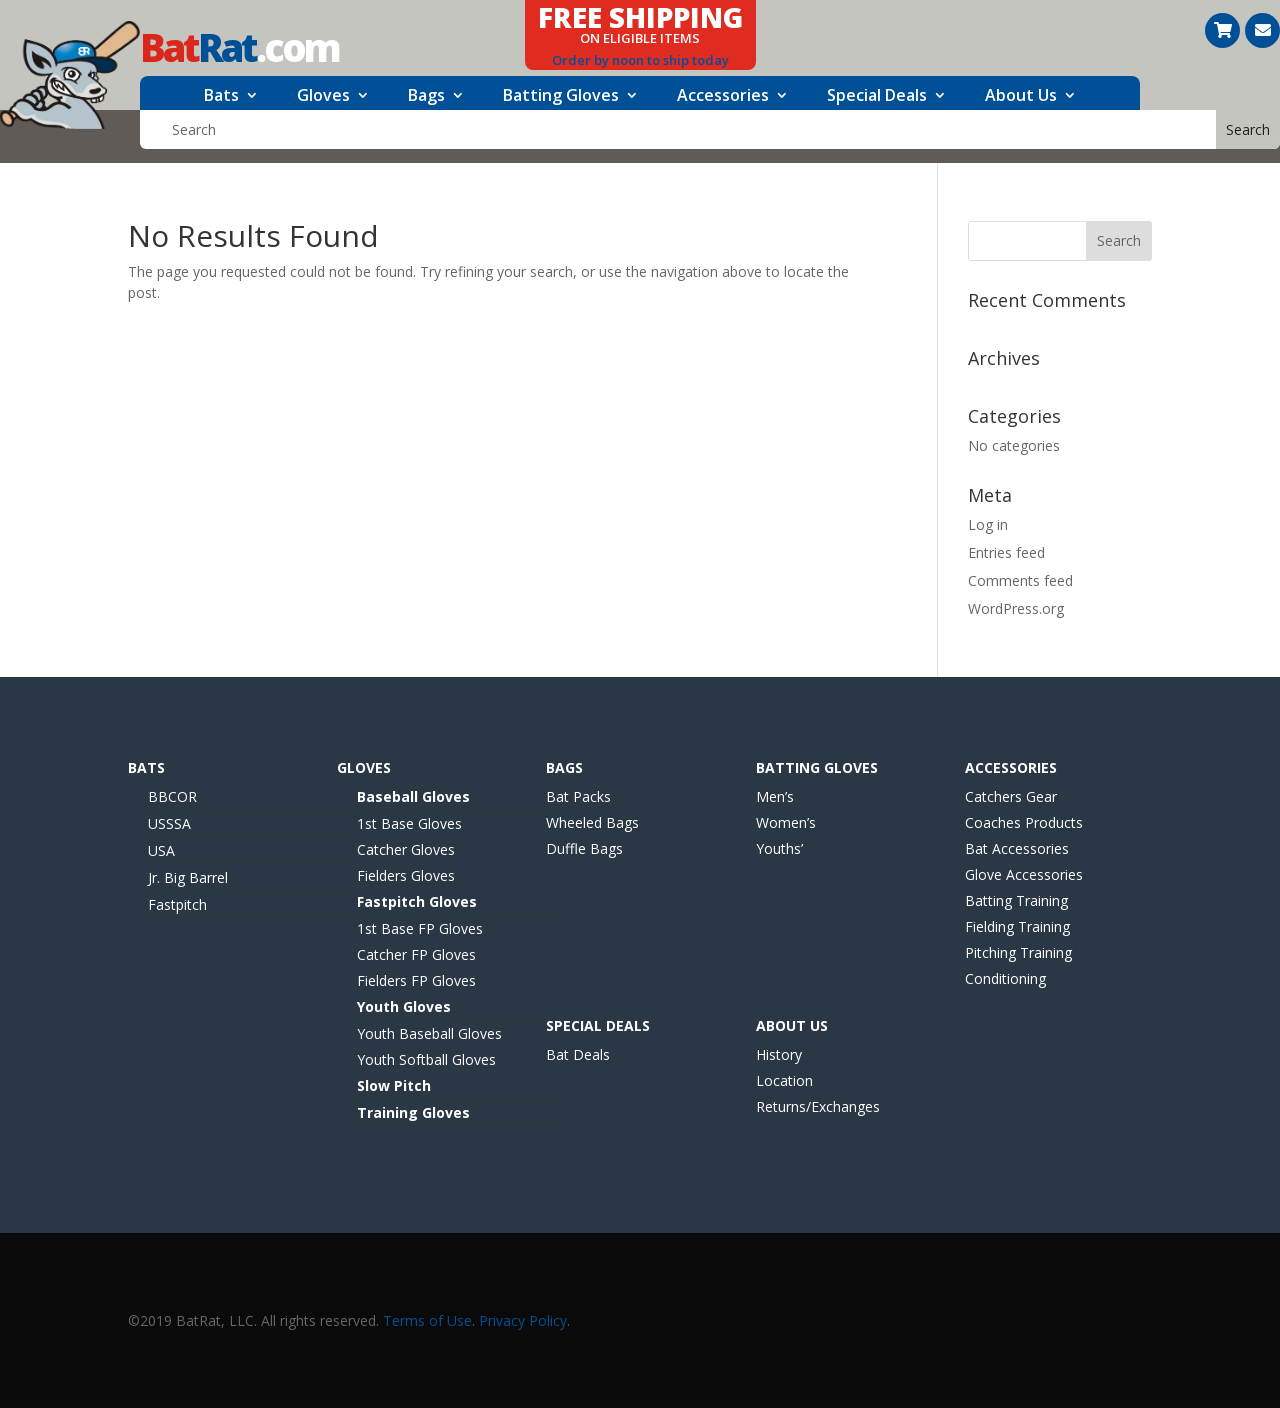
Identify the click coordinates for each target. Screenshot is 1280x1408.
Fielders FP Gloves (416, 980)
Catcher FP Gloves (416, 954)
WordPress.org (1016, 608)
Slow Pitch (394, 1085)
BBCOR (172, 796)
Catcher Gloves (406, 849)
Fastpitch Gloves (417, 901)
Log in (988, 524)
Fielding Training (1017, 926)
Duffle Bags (584, 848)
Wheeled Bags (592, 822)
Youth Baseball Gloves (429, 1033)
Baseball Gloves (413, 796)
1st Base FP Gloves (420, 928)
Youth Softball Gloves (426, 1059)
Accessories (723, 97)
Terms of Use (427, 1320)
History (779, 1054)
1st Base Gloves (409, 823)
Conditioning (1005, 978)
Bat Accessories (1017, 848)
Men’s (775, 796)
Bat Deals (578, 1054)
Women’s (786, 822)
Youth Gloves (404, 1006)
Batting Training (1016, 900)
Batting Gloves (561, 97)
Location (784, 1080)
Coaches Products (1024, 822)
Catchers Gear (1011, 796)
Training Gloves (413, 1112)
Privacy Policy (523, 1320)
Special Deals (877, 97)
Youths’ (779, 848)
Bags (426, 97)
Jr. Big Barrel (188, 877)
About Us (1021, 97)
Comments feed (1020, 580)
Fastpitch (177, 904)
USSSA (169, 823)
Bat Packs (578, 796)
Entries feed (1006, 552)
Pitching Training (1018, 952)
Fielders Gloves (406, 875)
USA (161, 850)
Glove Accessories (1024, 874)
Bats (221, 97)
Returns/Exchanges (818, 1106)
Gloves (323, 97)
